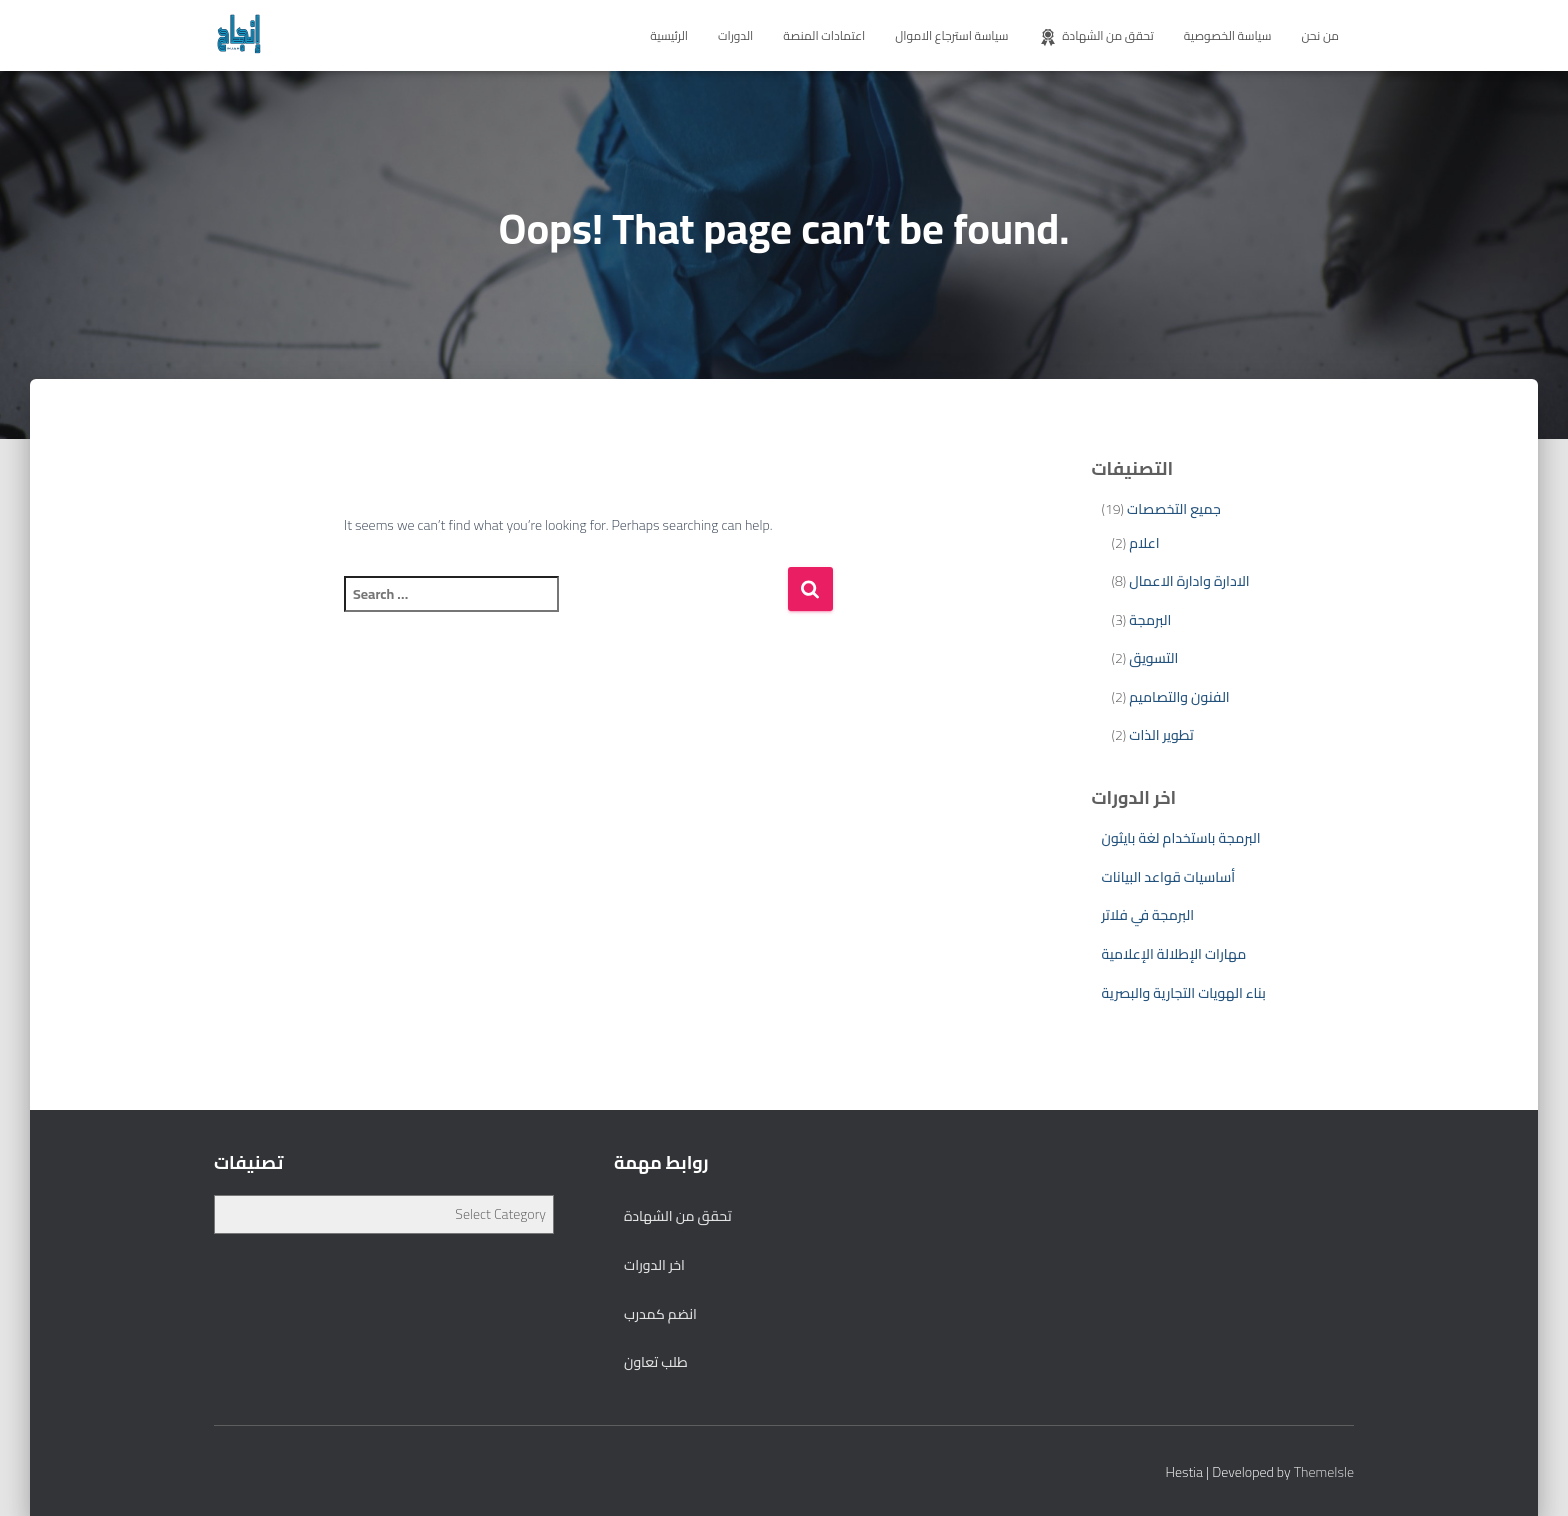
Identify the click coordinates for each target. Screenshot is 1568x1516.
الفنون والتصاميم (1179, 697)
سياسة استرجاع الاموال (951, 35)
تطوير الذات (1161, 735)
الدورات (735, 35)
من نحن (1320, 35)
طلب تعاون (656, 1362)
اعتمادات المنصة (824, 35)
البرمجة (1150, 620)
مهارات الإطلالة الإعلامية (1174, 954)
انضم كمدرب (660, 1314)
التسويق (1153, 658)
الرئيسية (669, 35)
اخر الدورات (654, 1265)
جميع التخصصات (1174, 509)
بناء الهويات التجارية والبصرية (1184, 993)
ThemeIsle (1324, 1472)
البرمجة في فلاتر (1148, 915)
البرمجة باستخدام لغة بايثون (1181, 838)
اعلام (1144, 543)
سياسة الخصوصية (1228, 35)
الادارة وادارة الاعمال (1189, 581)
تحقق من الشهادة (1095, 35)
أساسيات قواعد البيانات (1169, 877)
